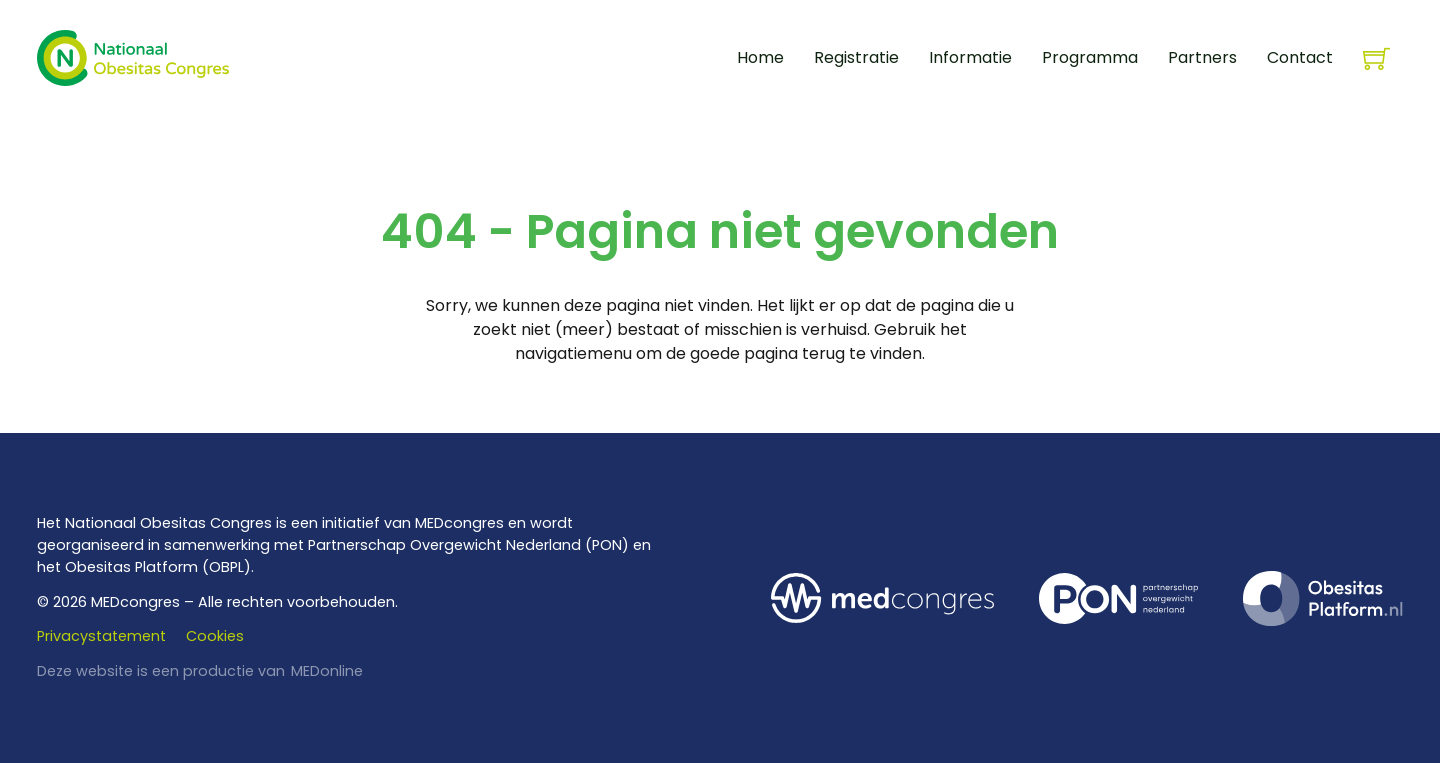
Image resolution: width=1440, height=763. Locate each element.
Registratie (856, 57)
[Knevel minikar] (1376, 58)
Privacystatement (101, 636)
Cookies (215, 636)
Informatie (970, 57)
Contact (1300, 57)
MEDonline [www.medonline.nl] (327, 671)
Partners (1202, 57)
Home (760, 57)
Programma (1090, 57)
